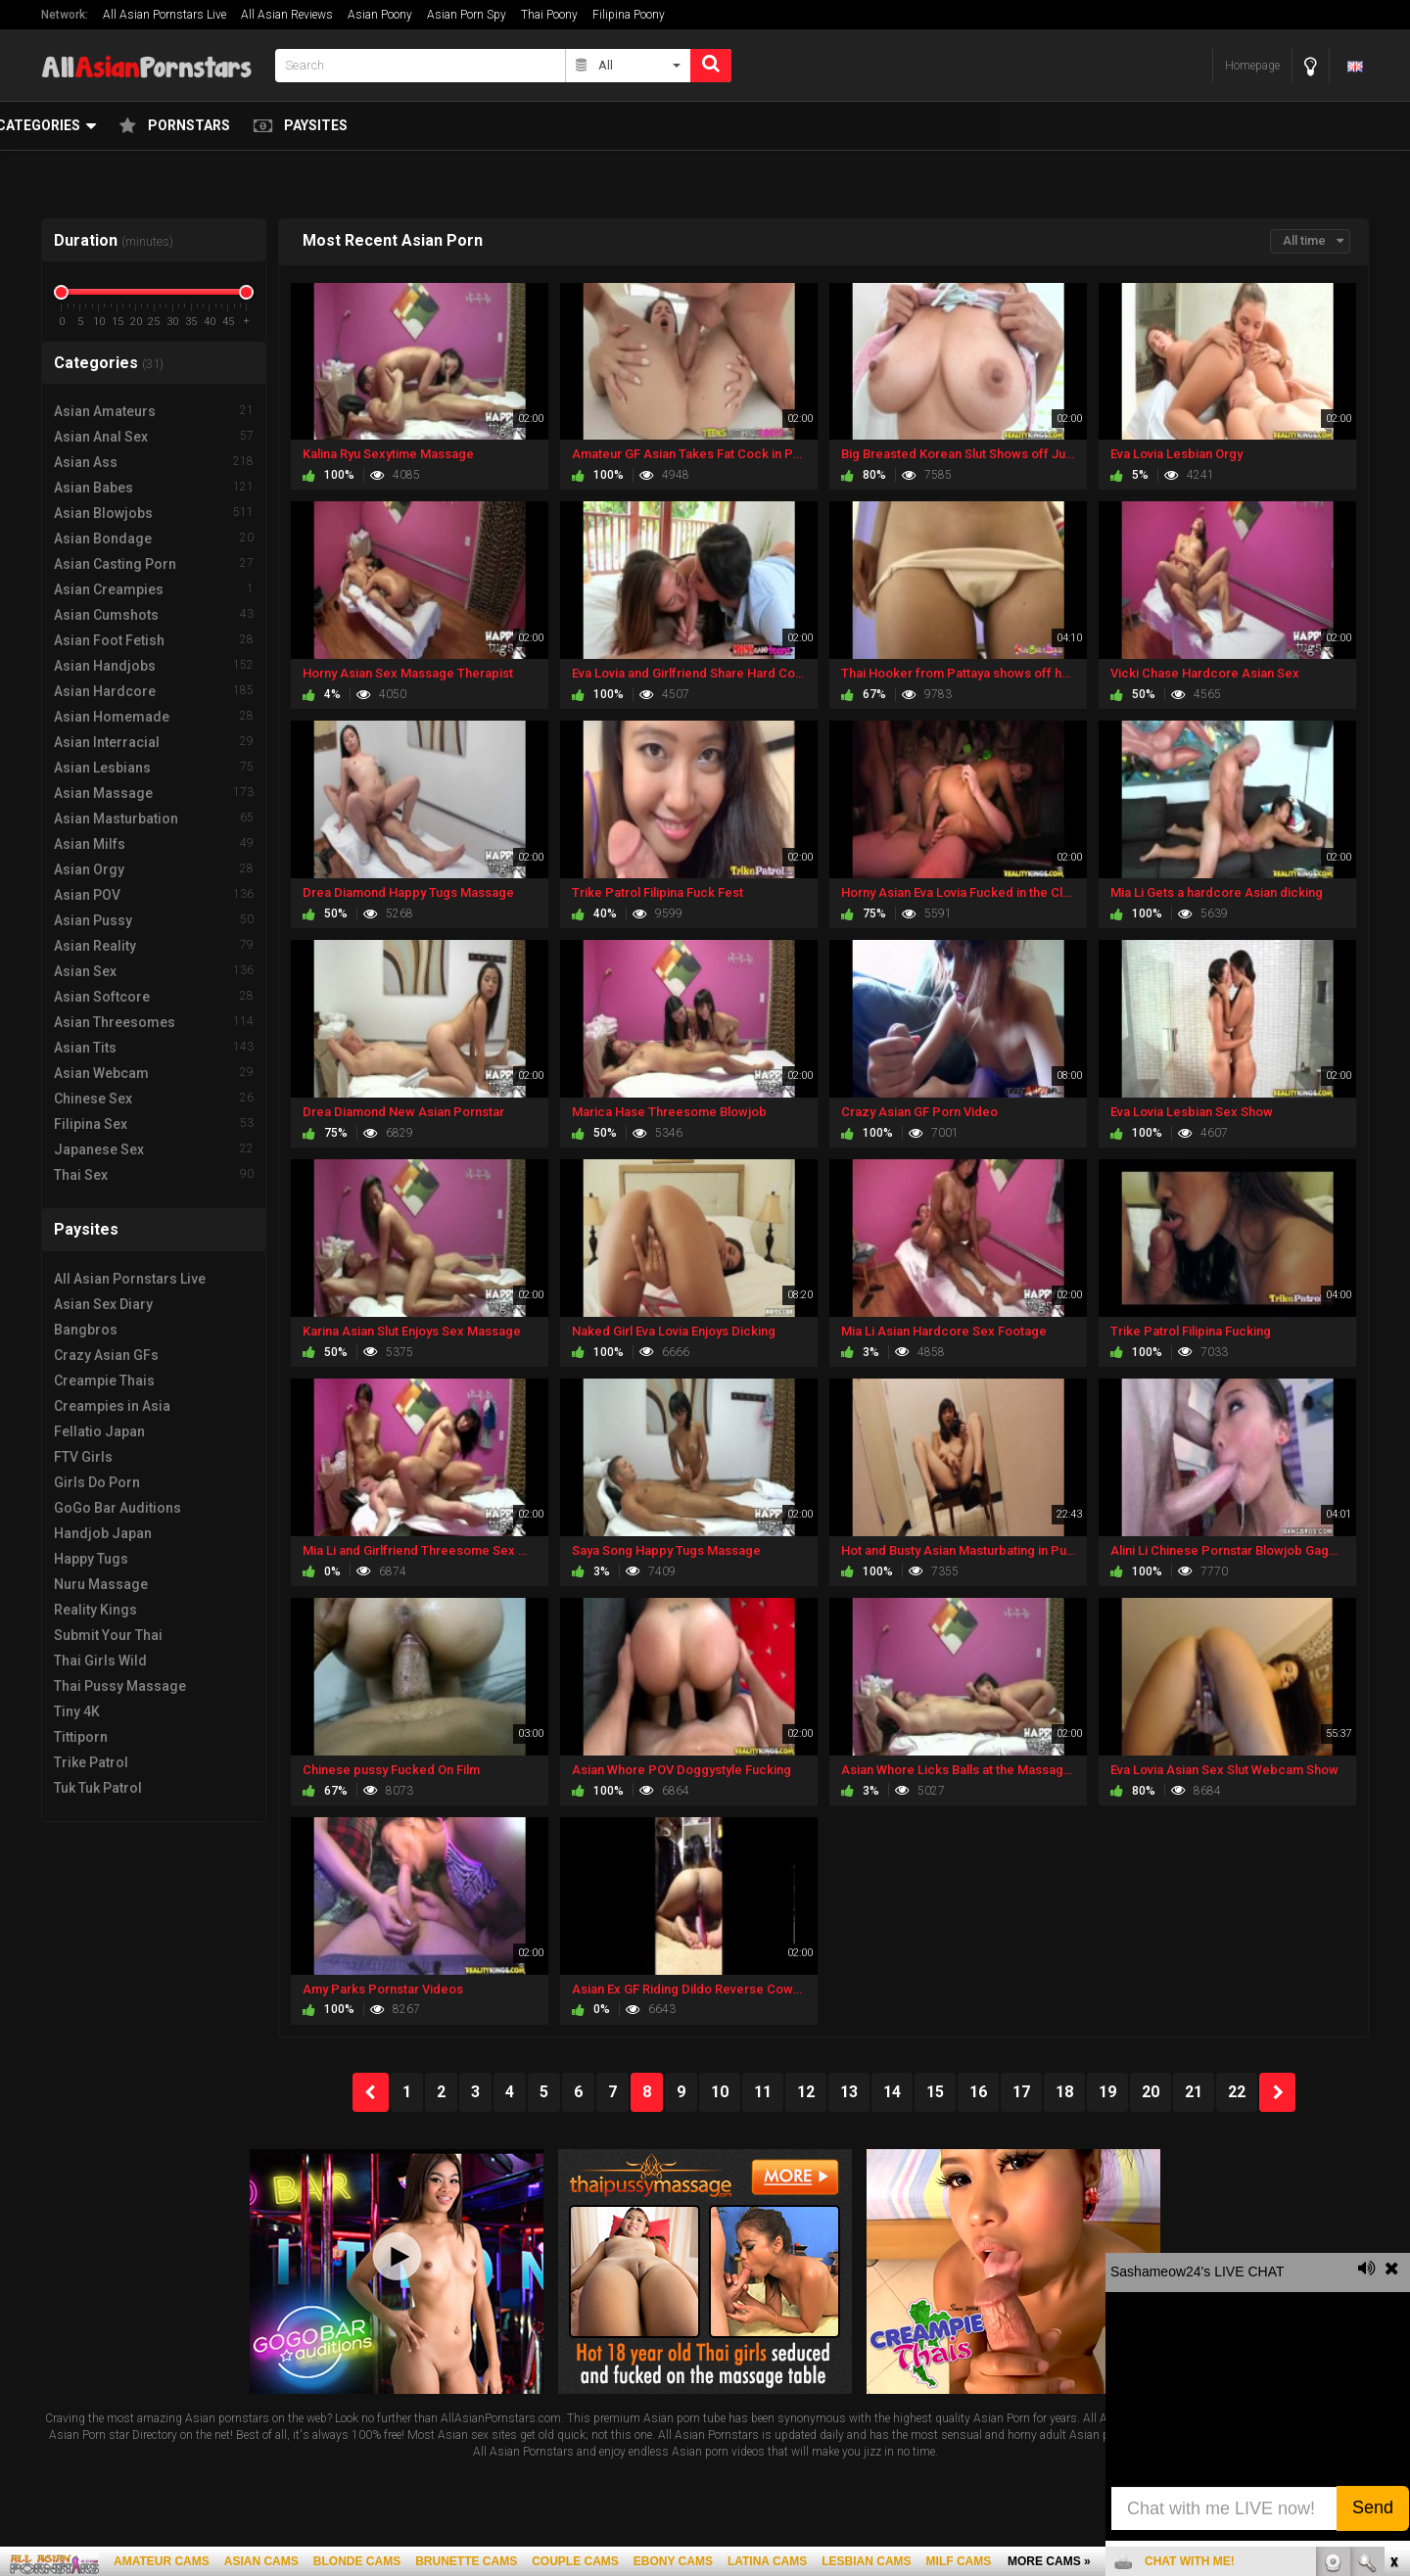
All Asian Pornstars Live (164, 15)
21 (1193, 2092)
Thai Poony (549, 15)
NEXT (1277, 2092)
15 (935, 2092)
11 (763, 2092)
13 (849, 2092)
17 (1021, 2092)
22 (1237, 2092)
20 (1150, 2092)
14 (892, 2092)
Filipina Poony (628, 15)
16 (978, 2092)
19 (1107, 2092)
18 (1064, 2092)
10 (719, 2092)
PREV (370, 2092)
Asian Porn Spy (466, 15)
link (1393, 2270)
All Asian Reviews (287, 15)
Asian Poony (380, 15)
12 (806, 2092)
